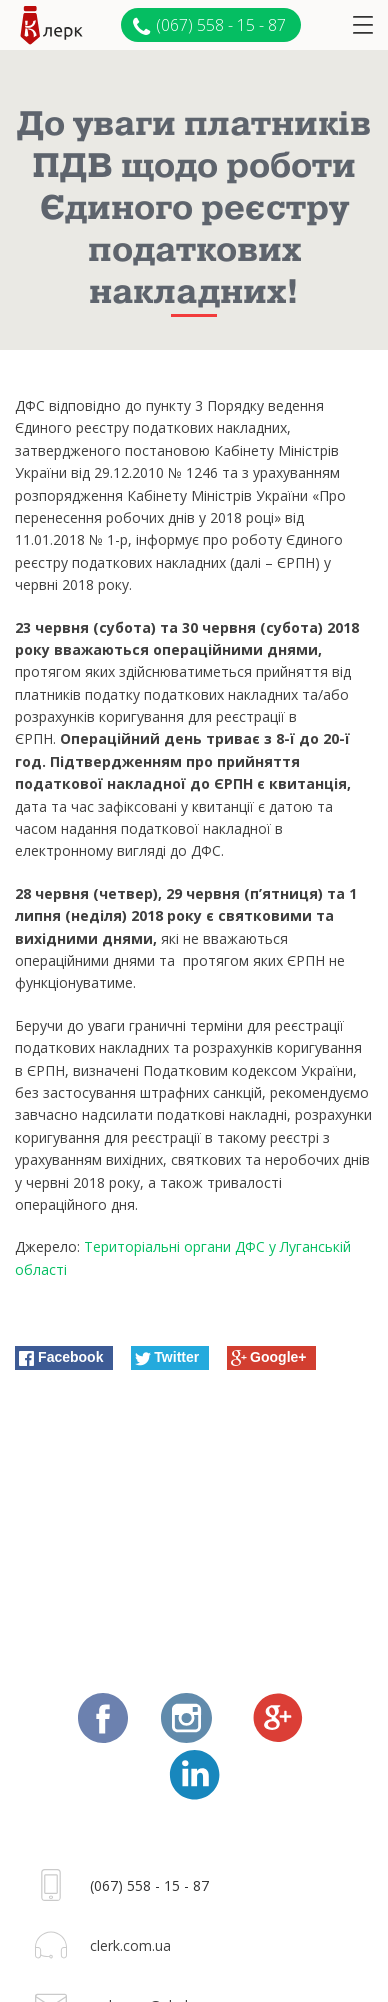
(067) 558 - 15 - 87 (209, 26)
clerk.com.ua (130, 1945)
